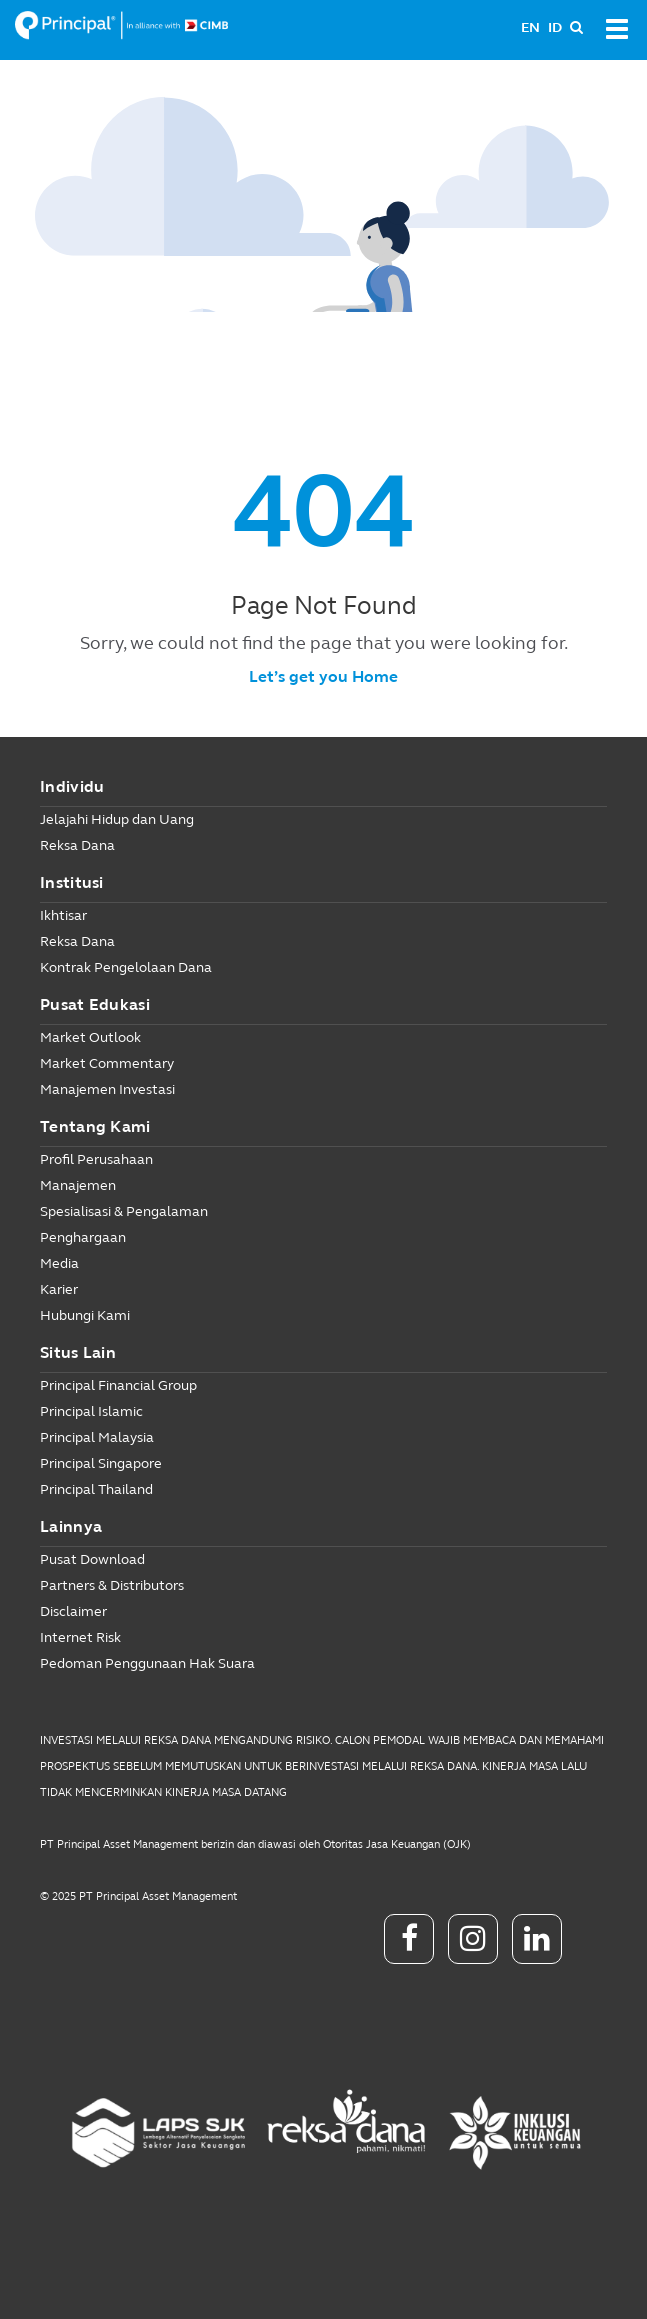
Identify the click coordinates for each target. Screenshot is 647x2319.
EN (530, 27)
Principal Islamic (91, 1411)
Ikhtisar (63, 915)
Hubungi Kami (85, 1315)
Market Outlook (90, 1037)
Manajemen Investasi (107, 1089)
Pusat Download (92, 1559)
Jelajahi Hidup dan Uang (117, 819)
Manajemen (78, 1185)
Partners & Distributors (112, 1585)
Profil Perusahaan (96, 1159)
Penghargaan (83, 1237)
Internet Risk (80, 1637)
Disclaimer (73, 1611)
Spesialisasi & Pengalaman (124, 1211)
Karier (59, 1289)
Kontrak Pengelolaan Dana (126, 967)
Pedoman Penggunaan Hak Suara (147, 1663)
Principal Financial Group (118, 1385)
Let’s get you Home (323, 676)
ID (555, 27)
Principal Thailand (96, 1489)
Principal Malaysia (97, 1437)
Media (59, 1263)
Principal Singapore (101, 1463)
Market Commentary (107, 1063)
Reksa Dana (77, 845)
